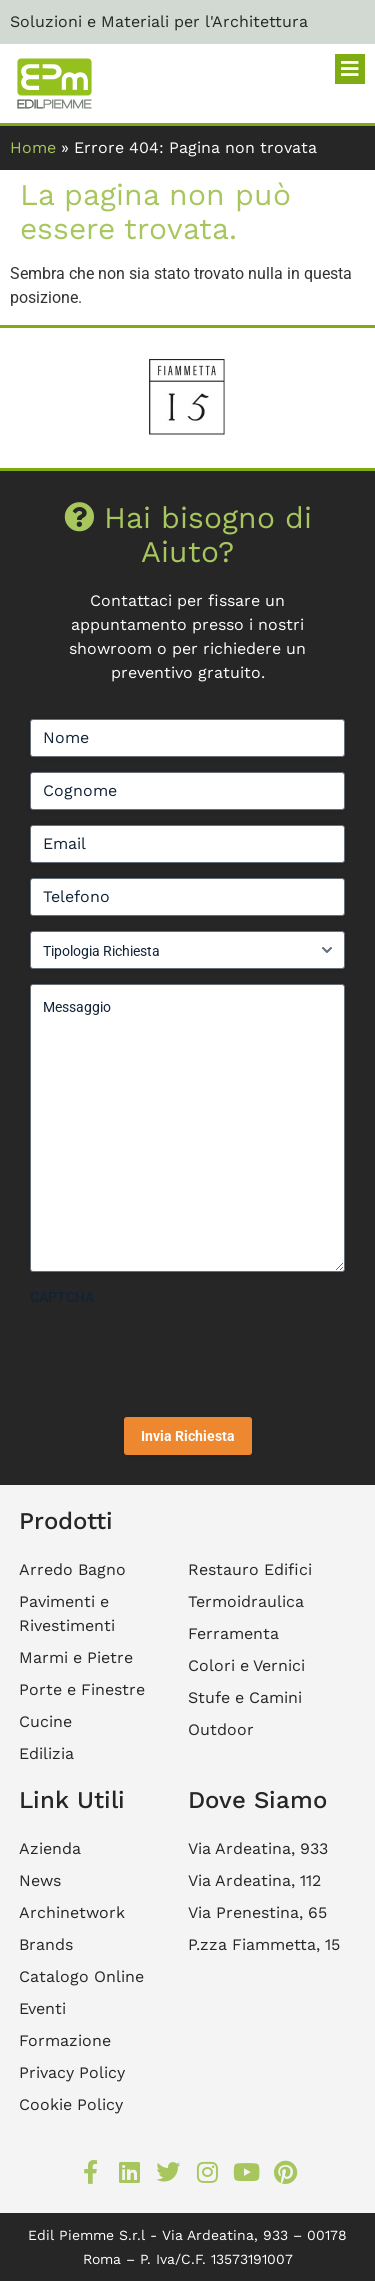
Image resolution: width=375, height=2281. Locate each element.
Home (33, 147)
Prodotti (66, 1521)
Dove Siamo (257, 1800)
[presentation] (182, 1354)
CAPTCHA (62, 1297)
